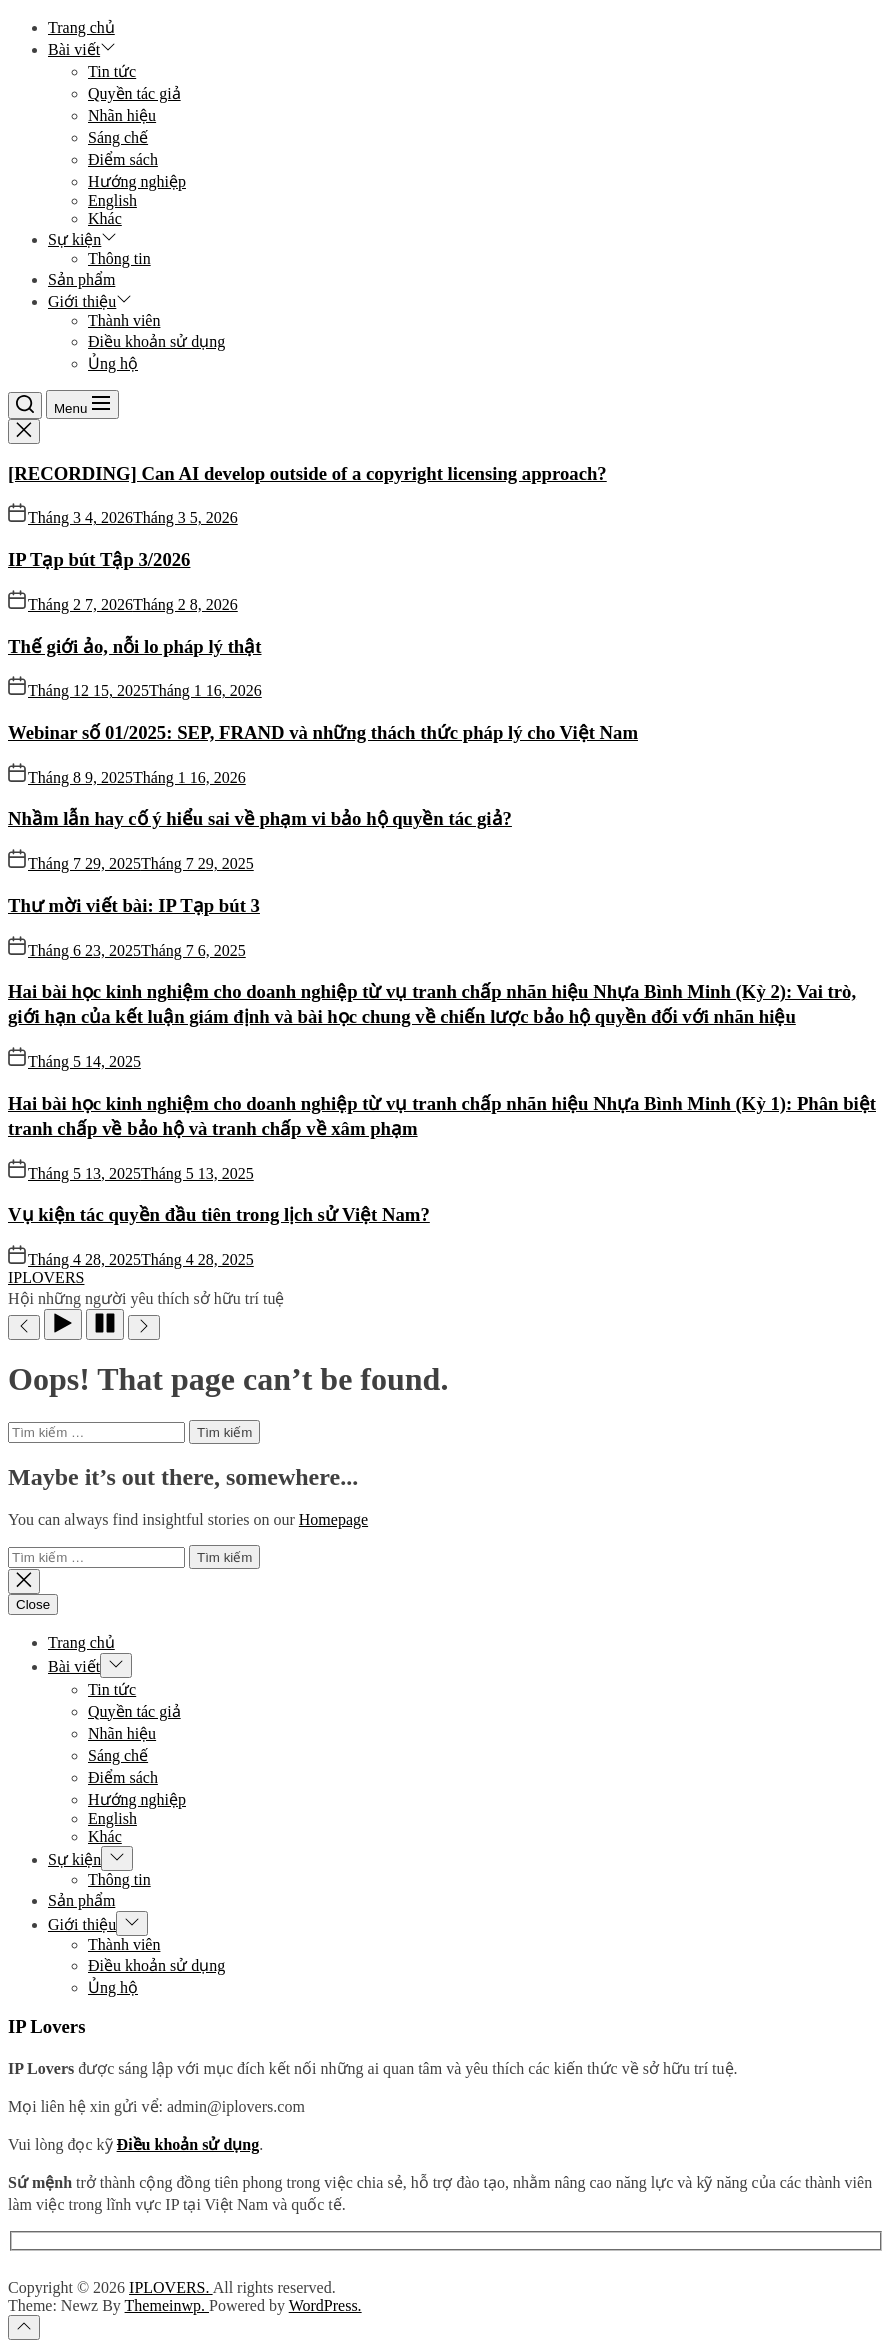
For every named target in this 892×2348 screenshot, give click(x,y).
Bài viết (82, 49)
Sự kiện (82, 239)
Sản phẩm (81, 279)
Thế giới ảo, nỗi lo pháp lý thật (135, 646)
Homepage (333, 1519)
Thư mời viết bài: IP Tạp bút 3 (134, 905)
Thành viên (124, 320)
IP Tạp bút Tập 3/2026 (99, 559)
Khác (105, 218)
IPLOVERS (46, 1277)
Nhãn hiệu (122, 115)
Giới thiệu (90, 301)
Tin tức (112, 71)
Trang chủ (81, 27)
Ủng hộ (113, 363)
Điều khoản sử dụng (156, 341)
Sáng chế (118, 137)
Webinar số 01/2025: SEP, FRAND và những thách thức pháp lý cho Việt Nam (323, 732)
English (112, 200)
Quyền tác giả (134, 93)
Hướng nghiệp (137, 181)
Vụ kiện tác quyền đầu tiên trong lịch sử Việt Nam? (219, 1214)
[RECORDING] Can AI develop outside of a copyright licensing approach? (307, 473)
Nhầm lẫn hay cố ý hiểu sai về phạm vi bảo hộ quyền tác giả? (260, 818)
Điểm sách (123, 159)
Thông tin (119, 258)
